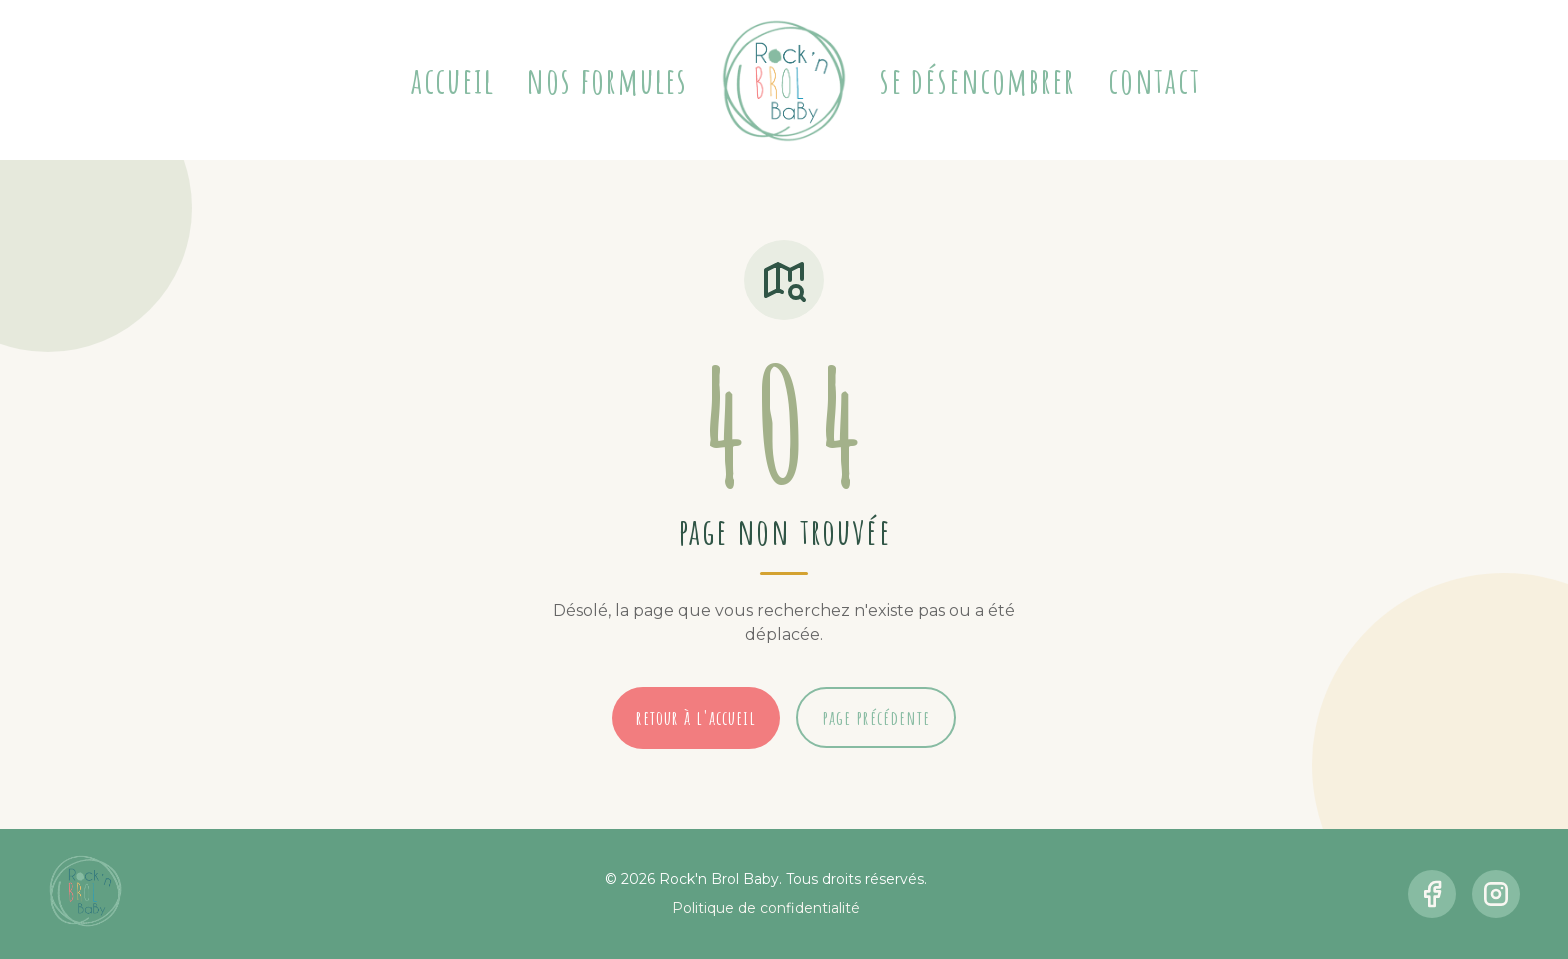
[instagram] (1496, 894)
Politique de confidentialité (766, 908)
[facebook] (1432, 894)
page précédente (876, 717)
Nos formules (607, 80)
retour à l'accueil (696, 717)
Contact (1154, 80)
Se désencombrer (978, 80)
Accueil (453, 80)
